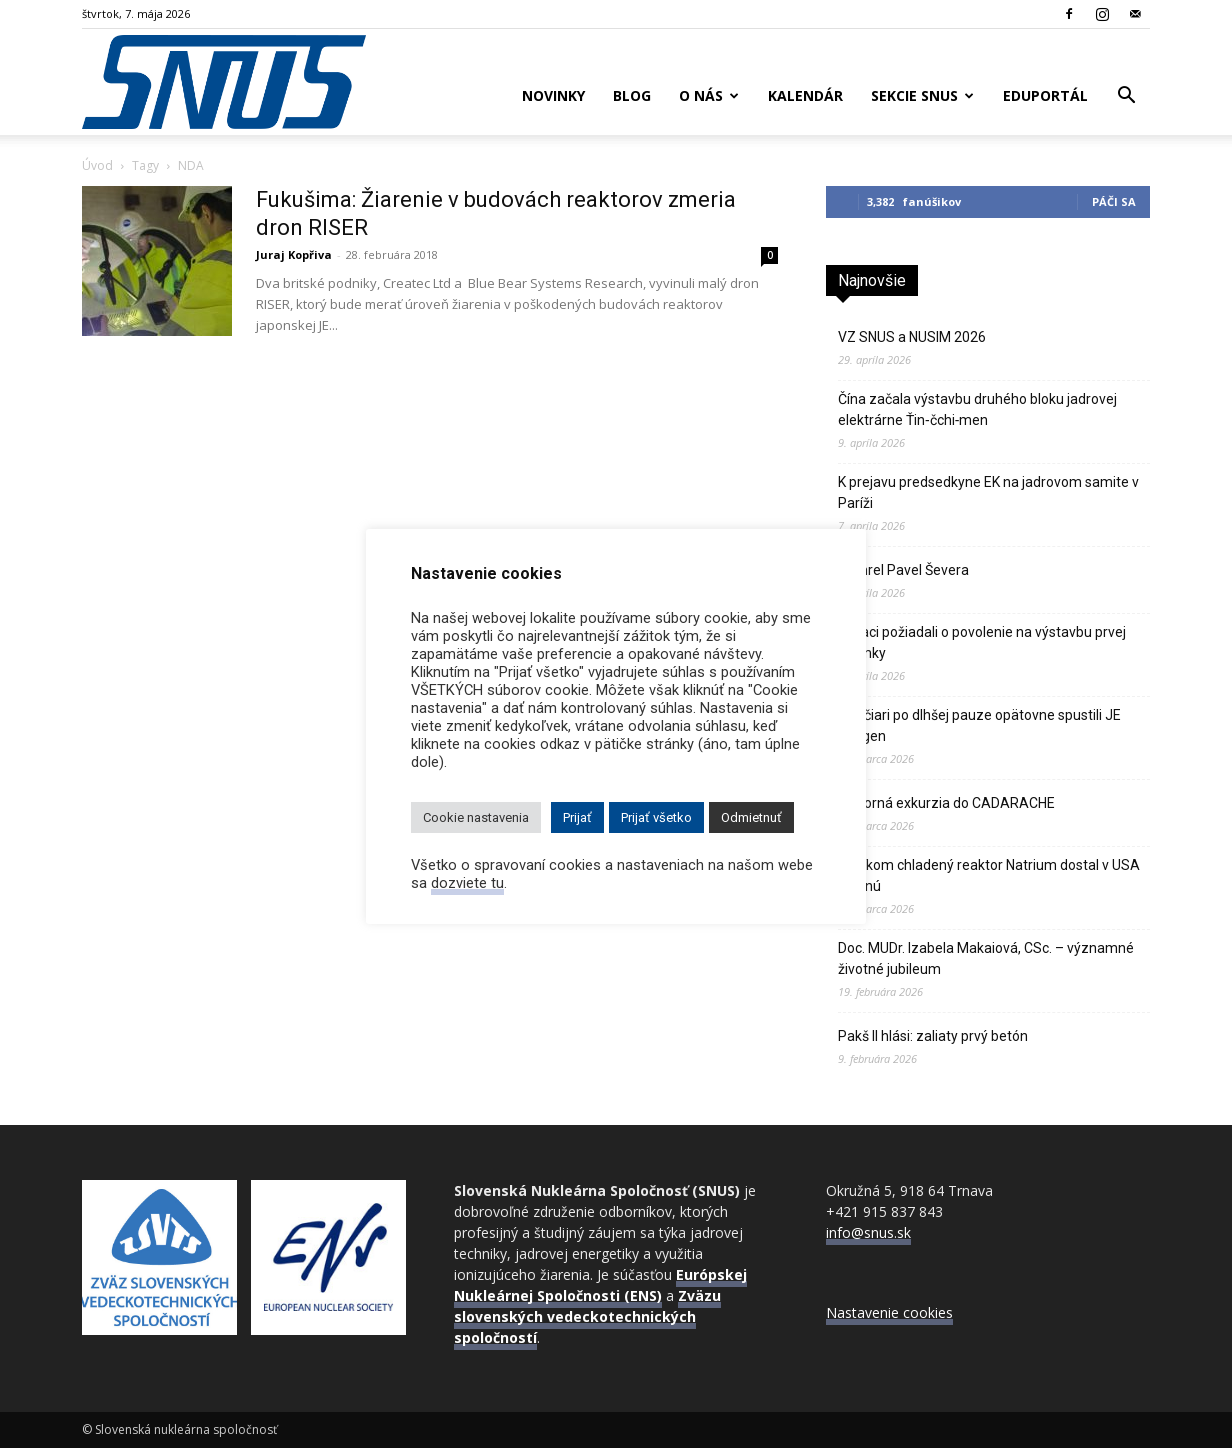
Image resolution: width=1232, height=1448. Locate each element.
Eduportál (1045, 95)
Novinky (553, 95)
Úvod (97, 165)
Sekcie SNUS (922, 95)
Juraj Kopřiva (294, 254)
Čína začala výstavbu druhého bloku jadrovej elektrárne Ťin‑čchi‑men (977, 409)
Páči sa (1114, 201)
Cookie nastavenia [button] (476, 817)
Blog (632, 95)
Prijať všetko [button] (656, 817)
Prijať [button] (577, 817)
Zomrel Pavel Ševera (903, 570)
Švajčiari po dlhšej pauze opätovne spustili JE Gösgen (979, 725)
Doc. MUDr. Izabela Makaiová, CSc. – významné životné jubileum (986, 958)
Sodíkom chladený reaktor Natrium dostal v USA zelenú (989, 875)
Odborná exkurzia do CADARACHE (946, 803)
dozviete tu (467, 883)
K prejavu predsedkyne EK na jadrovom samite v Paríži (988, 492)
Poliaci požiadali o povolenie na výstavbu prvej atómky (982, 642)
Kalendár (805, 95)
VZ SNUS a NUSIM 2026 (912, 337)
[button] (1126, 97)
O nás (709, 95)
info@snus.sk (868, 1232)
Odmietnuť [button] (751, 817)
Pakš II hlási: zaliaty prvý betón (933, 1036)
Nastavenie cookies (889, 1312)
